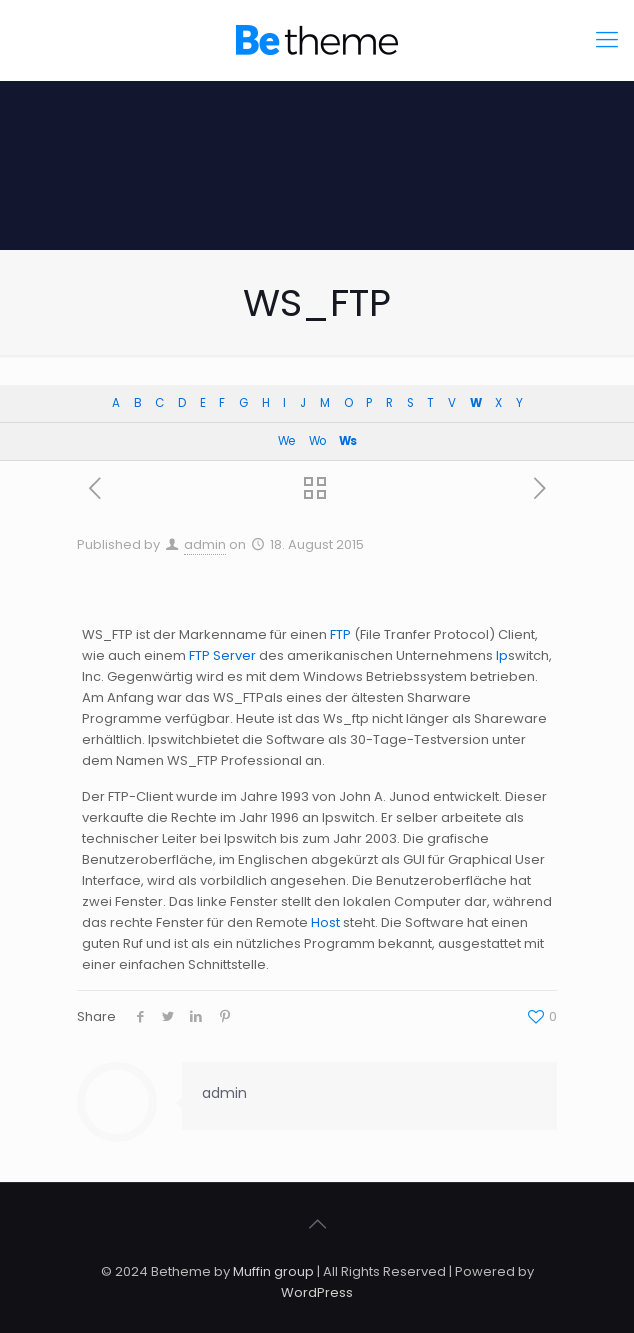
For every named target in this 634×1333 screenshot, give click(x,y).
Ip (502, 655)
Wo (317, 441)
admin (205, 544)
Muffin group (273, 1271)
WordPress (317, 1292)
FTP (340, 634)
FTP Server (222, 655)
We (286, 441)
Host (325, 922)
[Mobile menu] (607, 40)
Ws (347, 441)
